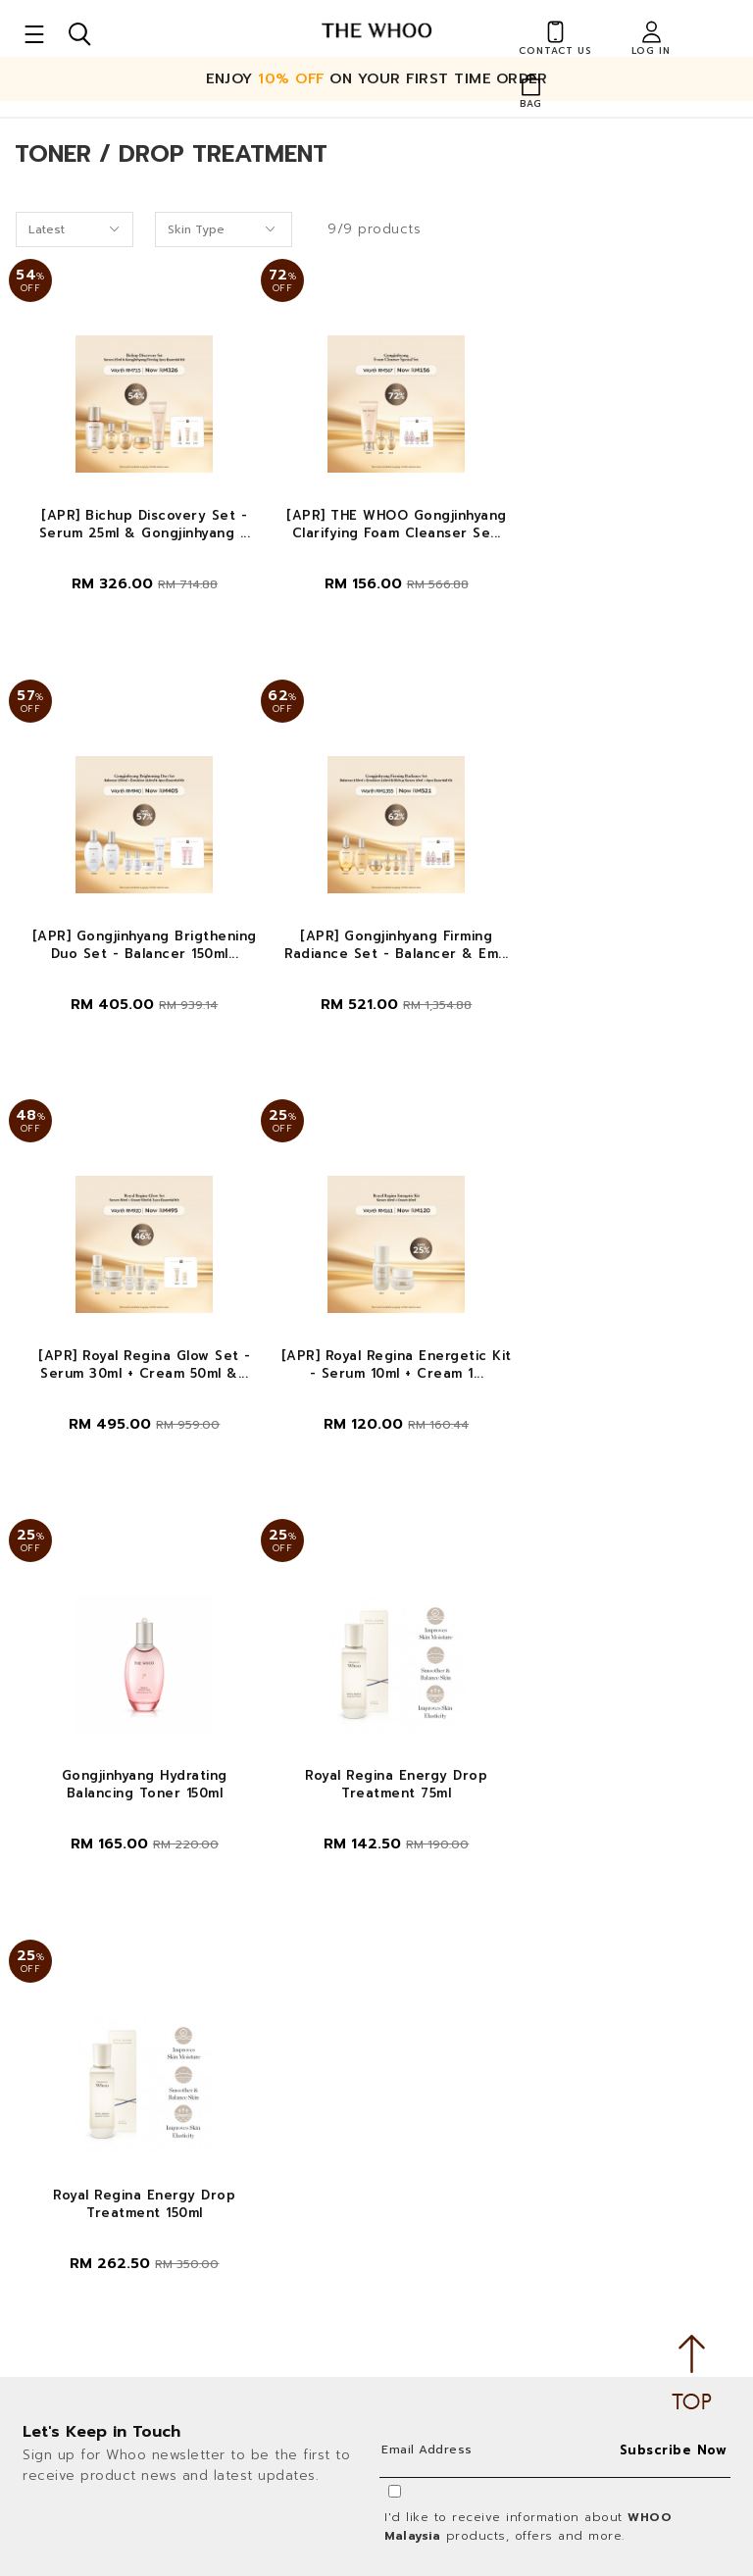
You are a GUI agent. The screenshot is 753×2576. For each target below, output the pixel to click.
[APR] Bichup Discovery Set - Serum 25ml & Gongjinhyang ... (137, 525)
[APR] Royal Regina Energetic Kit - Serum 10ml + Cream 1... (615, 957)
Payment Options (468, 2151)
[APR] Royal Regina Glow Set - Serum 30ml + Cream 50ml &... (376, 957)
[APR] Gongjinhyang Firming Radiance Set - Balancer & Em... (138, 957)
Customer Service (111, 2367)
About (441, 1849)
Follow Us (382, 2367)
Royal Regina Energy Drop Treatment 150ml (615, 1388)
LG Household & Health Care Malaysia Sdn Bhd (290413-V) (175, 2086)
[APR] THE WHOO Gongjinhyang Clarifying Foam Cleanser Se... (377, 525)
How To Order (457, 2113)
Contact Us (448, 2077)
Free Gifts (443, 2297)
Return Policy (454, 2260)
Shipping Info (454, 2187)
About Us (442, 1891)
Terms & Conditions (94, 2158)
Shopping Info (477, 2034)
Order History (456, 1964)
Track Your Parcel (467, 2223)
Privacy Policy (221, 2158)
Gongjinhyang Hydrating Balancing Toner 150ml (138, 1388)
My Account (450, 1928)
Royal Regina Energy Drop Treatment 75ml (376, 1388)
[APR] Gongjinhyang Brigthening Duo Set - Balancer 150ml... (615, 534)
